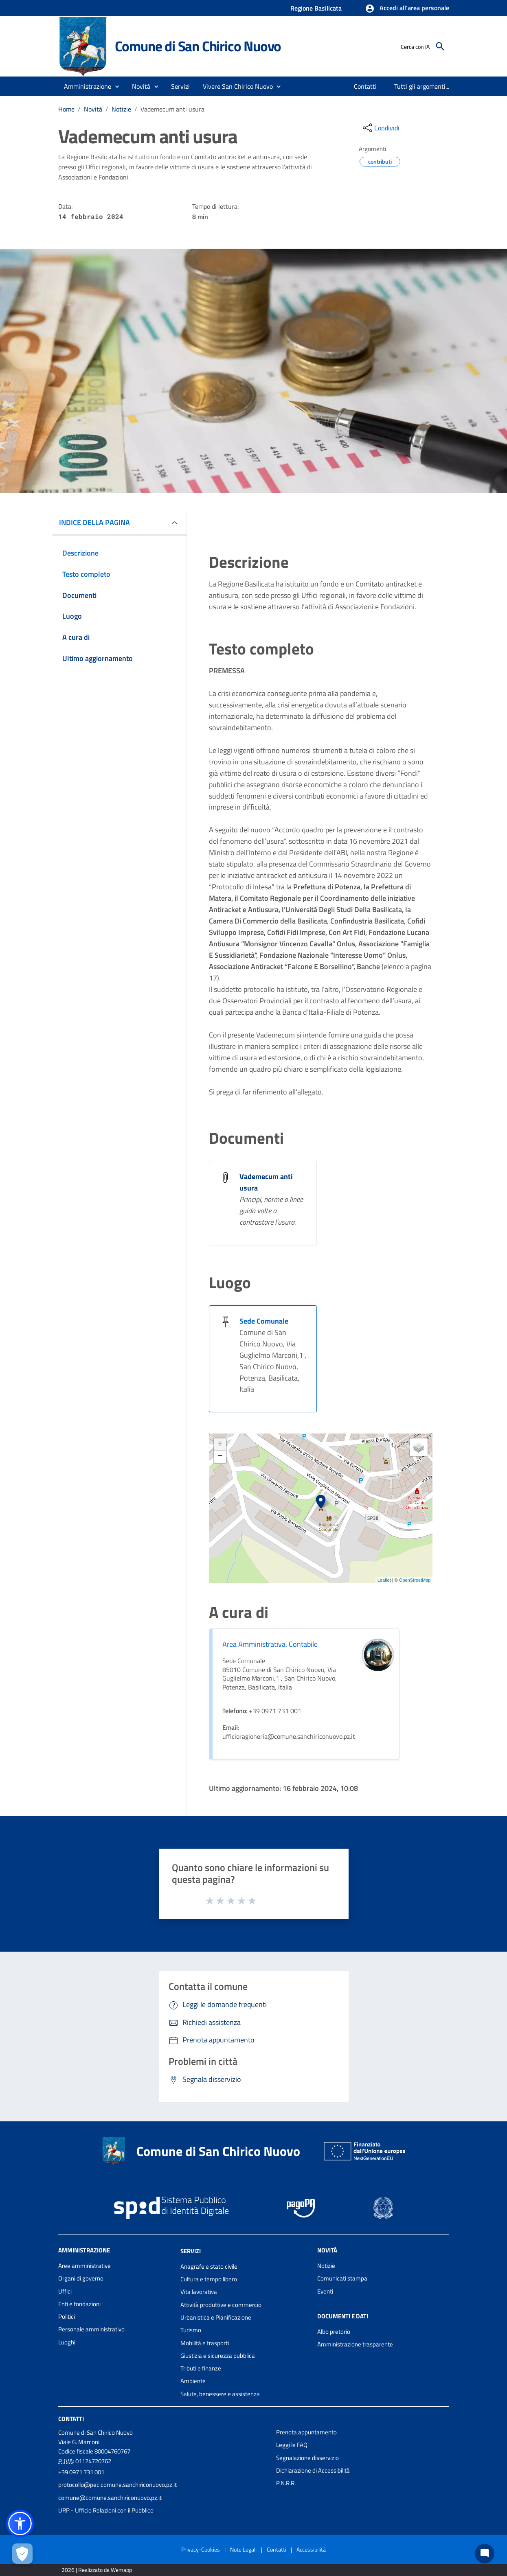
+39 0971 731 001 (81, 2472)
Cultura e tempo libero (208, 2279)
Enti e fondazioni (79, 2304)
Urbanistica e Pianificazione (215, 2317)
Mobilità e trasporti (204, 2343)
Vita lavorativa (198, 2291)
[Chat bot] (484, 2553)
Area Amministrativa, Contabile (270, 1644)
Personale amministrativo (91, 2329)
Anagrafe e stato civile (208, 2266)
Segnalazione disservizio (307, 2457)
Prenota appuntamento (306, 2432)
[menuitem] (365, 86)
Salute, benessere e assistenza (220, 2394)
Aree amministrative (84, 2265)
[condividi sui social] (380, 127)
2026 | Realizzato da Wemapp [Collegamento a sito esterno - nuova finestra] (96, 2569)
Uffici (65, 2291)
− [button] (220, 1457)
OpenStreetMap (415, 1580)
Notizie (121, 109)
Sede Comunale (263, 1320)
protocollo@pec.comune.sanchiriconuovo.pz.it (117, 2484)
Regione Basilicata (316, 8)
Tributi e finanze (200, 2368)
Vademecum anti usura (172, 109)
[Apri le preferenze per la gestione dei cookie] (22, 2553)
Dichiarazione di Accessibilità (313, 2470)
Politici (66, 2316)
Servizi (190, 2251)
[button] (407, 8)
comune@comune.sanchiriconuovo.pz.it (110, 2497)
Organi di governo (80, 2278)
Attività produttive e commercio (220, 2304)
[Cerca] (440, 46)
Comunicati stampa (342, 2278)
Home (66, 109)
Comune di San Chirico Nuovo (198, 46)
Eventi (325, 2291)
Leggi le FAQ (291, 2444)
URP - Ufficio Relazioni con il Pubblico (106, 2510)
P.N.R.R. (286, 2483)
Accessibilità (311, 2549)
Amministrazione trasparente (355, 2344)
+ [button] (220, 1444)
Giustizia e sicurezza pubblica (217, 2355)
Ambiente (193, 2381)
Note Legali (243, 2549)
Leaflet (384, 1580)
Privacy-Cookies (200, 2549)
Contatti (71, 2418)
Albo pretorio (333, 2331)
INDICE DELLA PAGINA (94, 522)
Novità (93, 109)
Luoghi (66, 2342)
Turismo (190, 2330)
